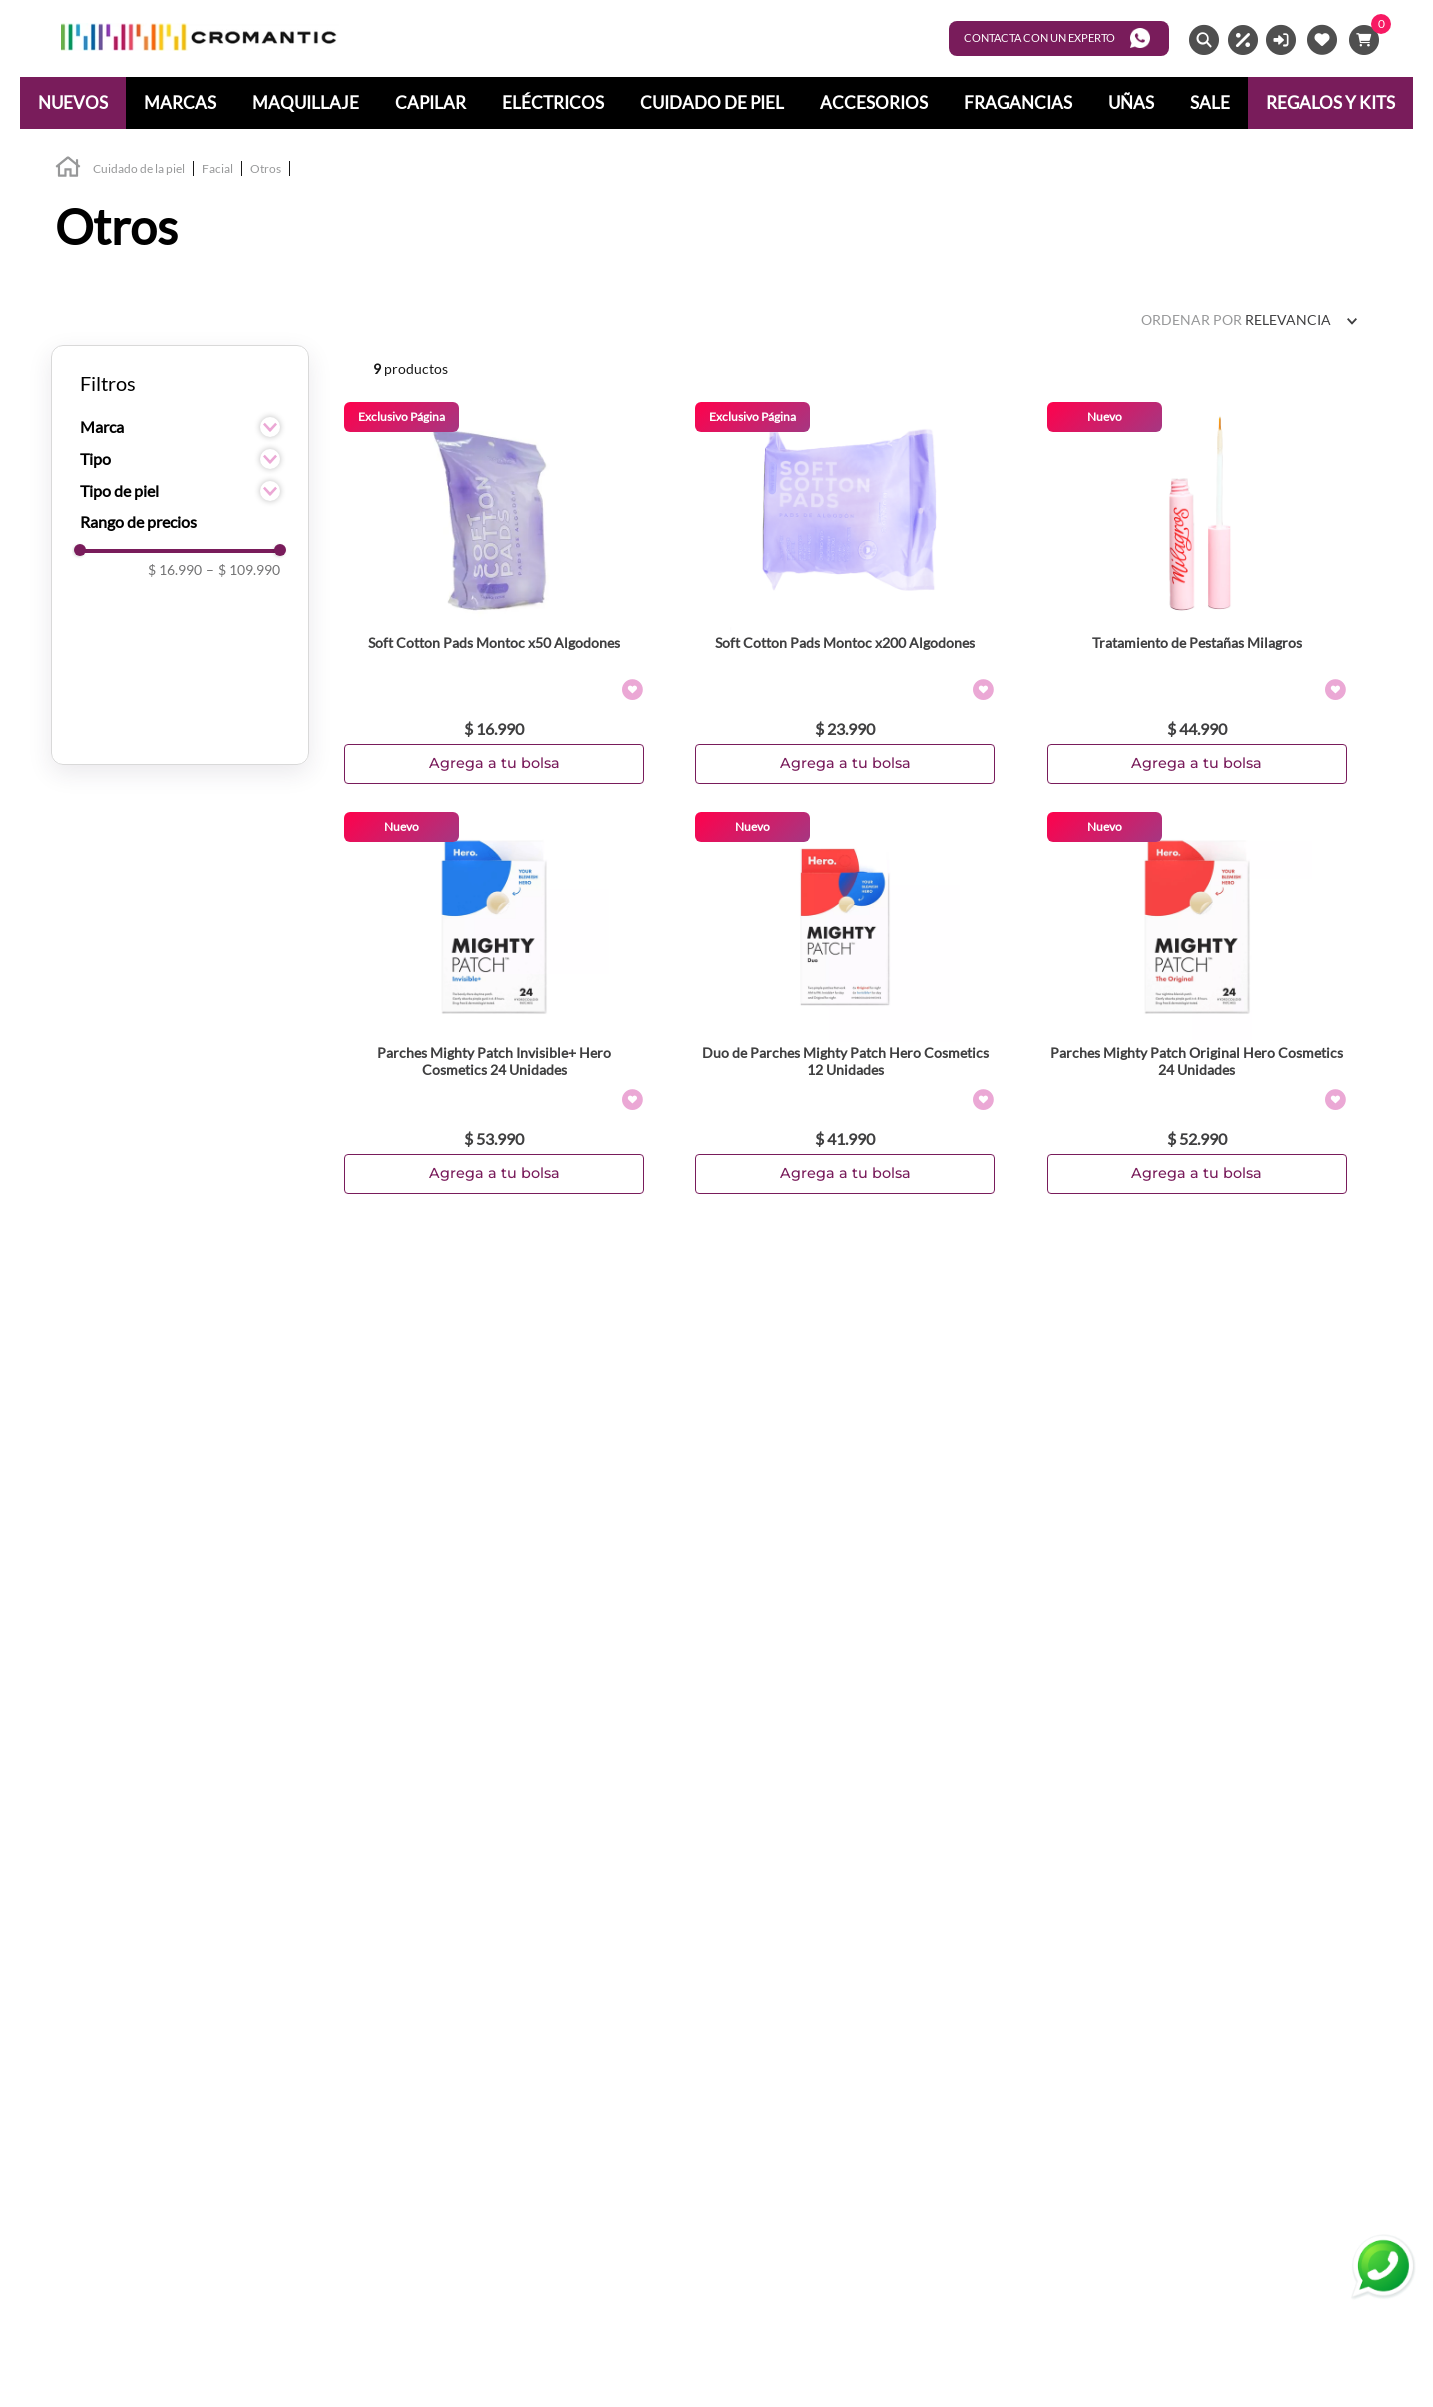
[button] (180, 427)
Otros (265, 168)
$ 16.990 (175, 570)
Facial (217, 168)
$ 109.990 (243, 570)
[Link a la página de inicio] (68, 169)
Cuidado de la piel (139, 168)
